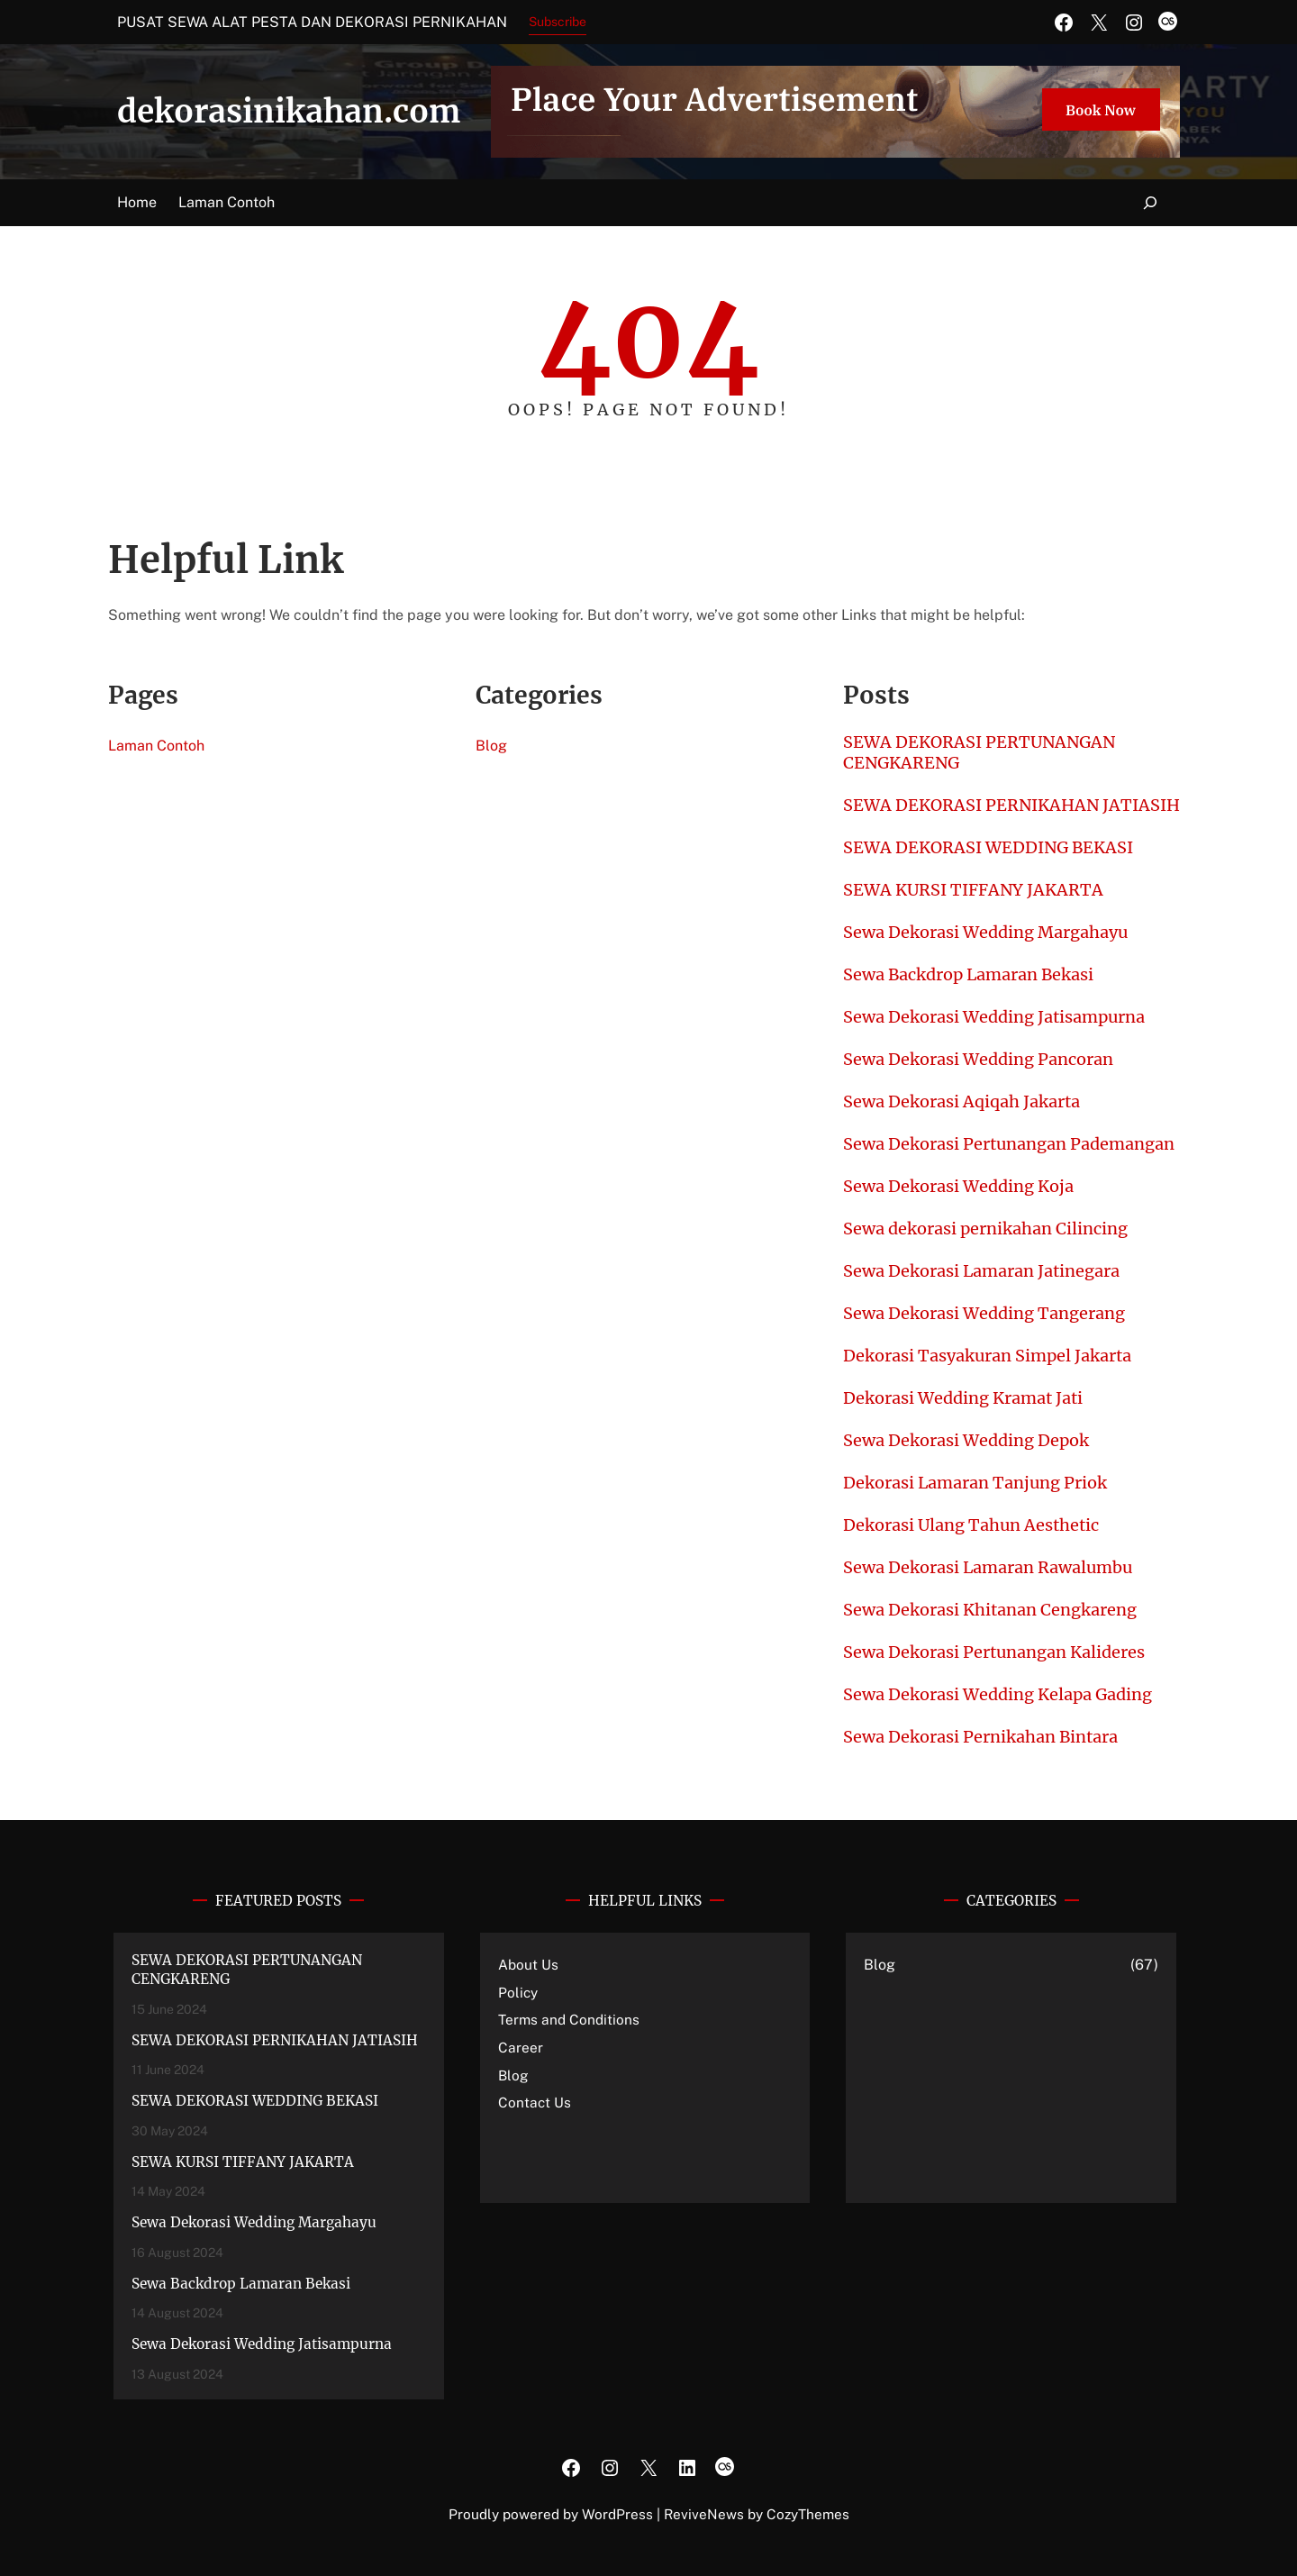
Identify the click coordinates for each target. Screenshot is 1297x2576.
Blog (491, 745)
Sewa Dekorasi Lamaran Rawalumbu (987, 1567)
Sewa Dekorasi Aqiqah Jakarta (961, 1101)
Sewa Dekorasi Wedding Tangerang (984, 1313)
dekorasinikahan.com (288, 112)
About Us (528, 1964)
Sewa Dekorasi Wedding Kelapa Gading (997, 1694)
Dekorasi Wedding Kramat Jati (963, 1398)
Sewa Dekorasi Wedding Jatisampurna (994, 1016)
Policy (518, 1992)
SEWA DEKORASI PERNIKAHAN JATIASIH (1011, 805)
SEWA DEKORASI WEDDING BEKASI (988, 847)
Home (137, 202)
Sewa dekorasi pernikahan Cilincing (985, 1228)
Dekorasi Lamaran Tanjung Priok (975, 1482)
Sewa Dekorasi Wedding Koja (958, 1186)
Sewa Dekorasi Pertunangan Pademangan (1009, 1143)
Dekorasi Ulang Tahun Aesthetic (971, 1525)
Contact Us (534, 2102)
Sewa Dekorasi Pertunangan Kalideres (994, 1652)
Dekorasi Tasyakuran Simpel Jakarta (987, 1355)
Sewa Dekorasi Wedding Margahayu (985, 932)
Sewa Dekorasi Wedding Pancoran (978, 1059)
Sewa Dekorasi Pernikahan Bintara (980, 1736)
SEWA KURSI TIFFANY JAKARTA (973, 889)
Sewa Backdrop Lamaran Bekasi (968, 974)
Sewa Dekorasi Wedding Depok (966, 1440)
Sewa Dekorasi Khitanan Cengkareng (990, 1609)
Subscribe (557, 21)
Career (520, 2047)
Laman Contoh (226, 202)
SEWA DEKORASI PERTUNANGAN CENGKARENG (979, 752)
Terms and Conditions (568, 2019)
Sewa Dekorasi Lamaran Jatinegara (981, 1271)
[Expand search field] (1139, 203)
